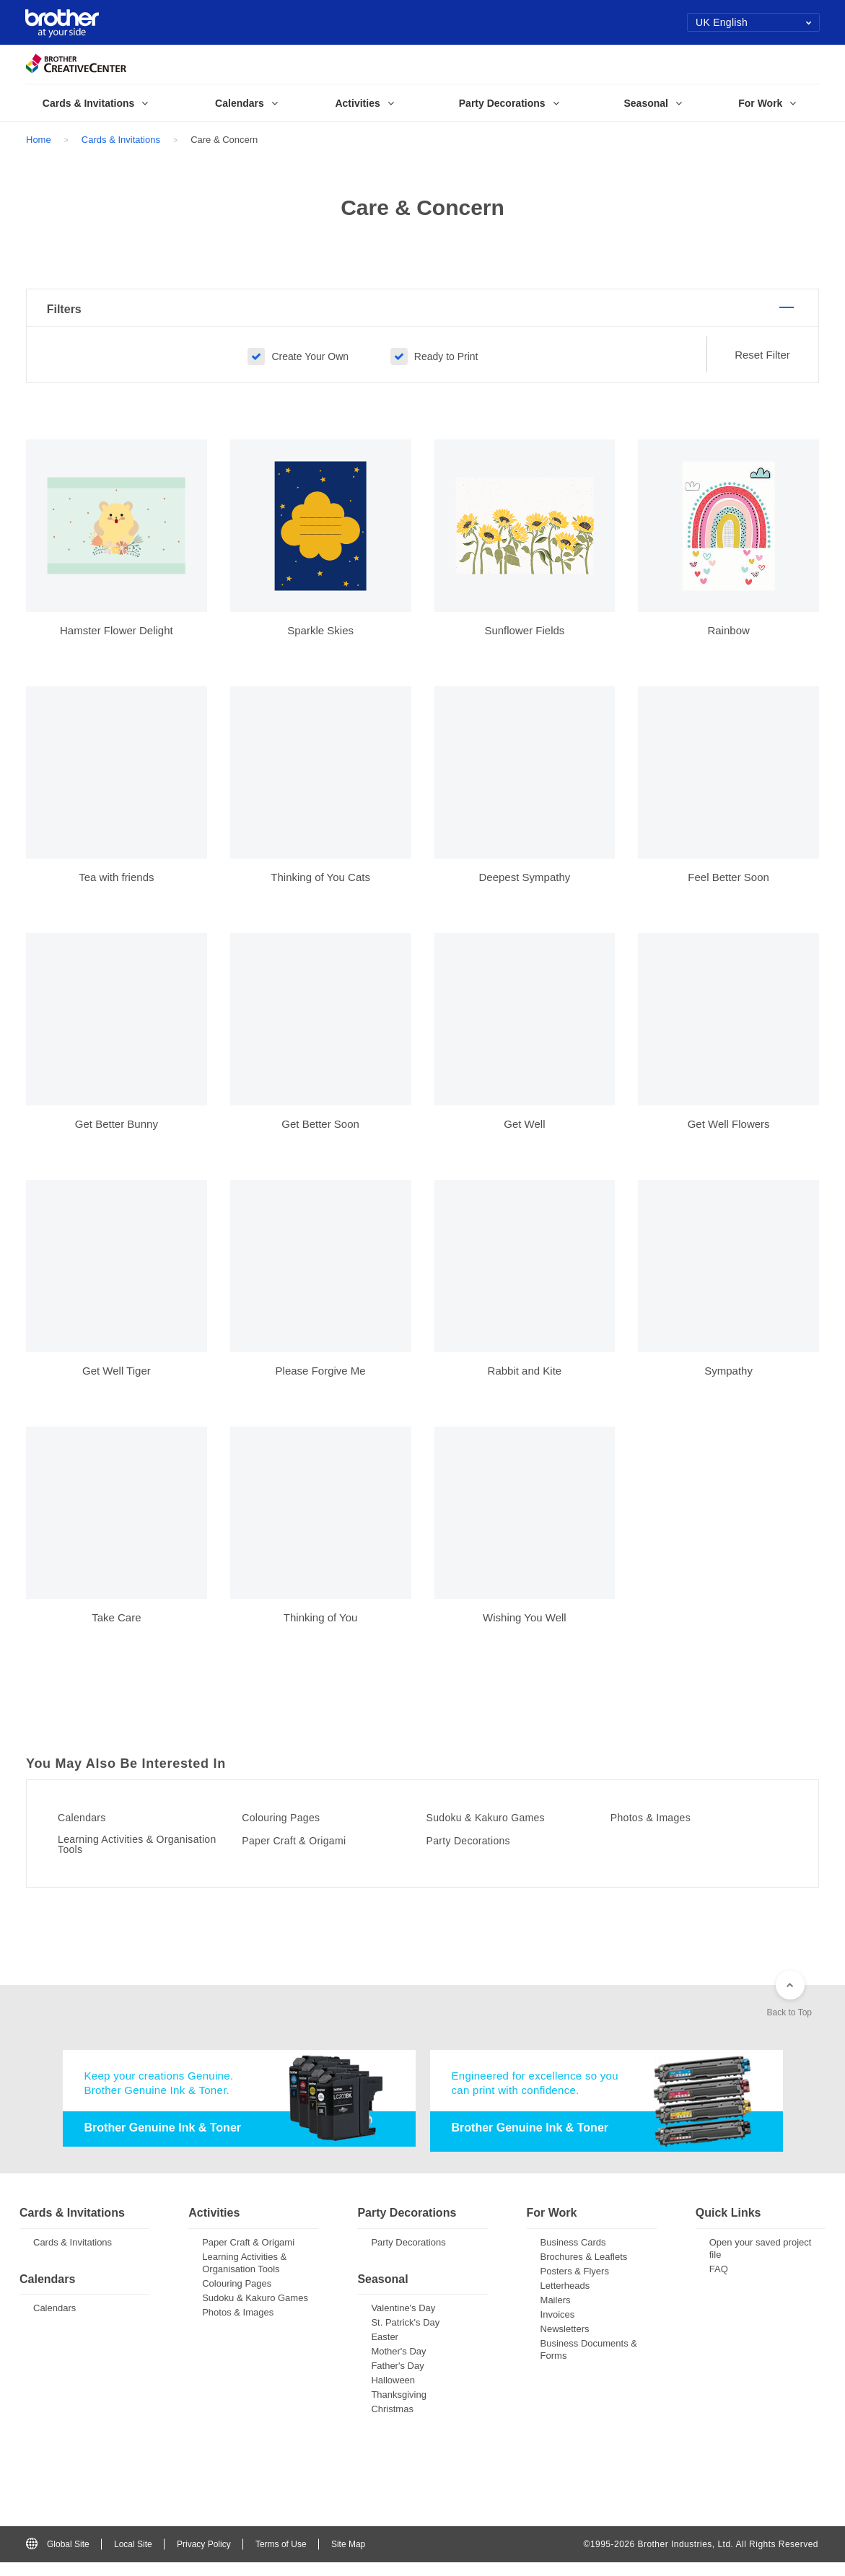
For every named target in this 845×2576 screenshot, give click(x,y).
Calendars (88, 1827)
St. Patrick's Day (405, 2336)
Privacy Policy (204, 2557)
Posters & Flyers (574, 2284)
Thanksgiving (398, 2408)
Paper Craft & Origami (304, 1850)
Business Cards (573, 2255)
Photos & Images (660, 1827)
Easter (384, 2350)
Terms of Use (281, 2557)
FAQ (718, 2282)
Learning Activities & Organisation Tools (115, 1855)
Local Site (133, 2557)
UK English (754, 22)
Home (38, 139)
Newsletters (565, 2341)
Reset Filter (762, 365)
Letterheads (565, 2298)
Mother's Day (398, 2365)
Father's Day (397, 2379)
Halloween (393, 2393)
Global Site (57, 2557)
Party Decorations (478, 1850)
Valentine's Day (403, 2321)
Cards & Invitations (121, 139)
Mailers (555, 2313)
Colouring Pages (289, 1827)
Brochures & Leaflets (584, 2269)
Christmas (392, 2422)
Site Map (348, 2557)
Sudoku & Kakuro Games (497, 1827)
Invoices (557, 2327)
